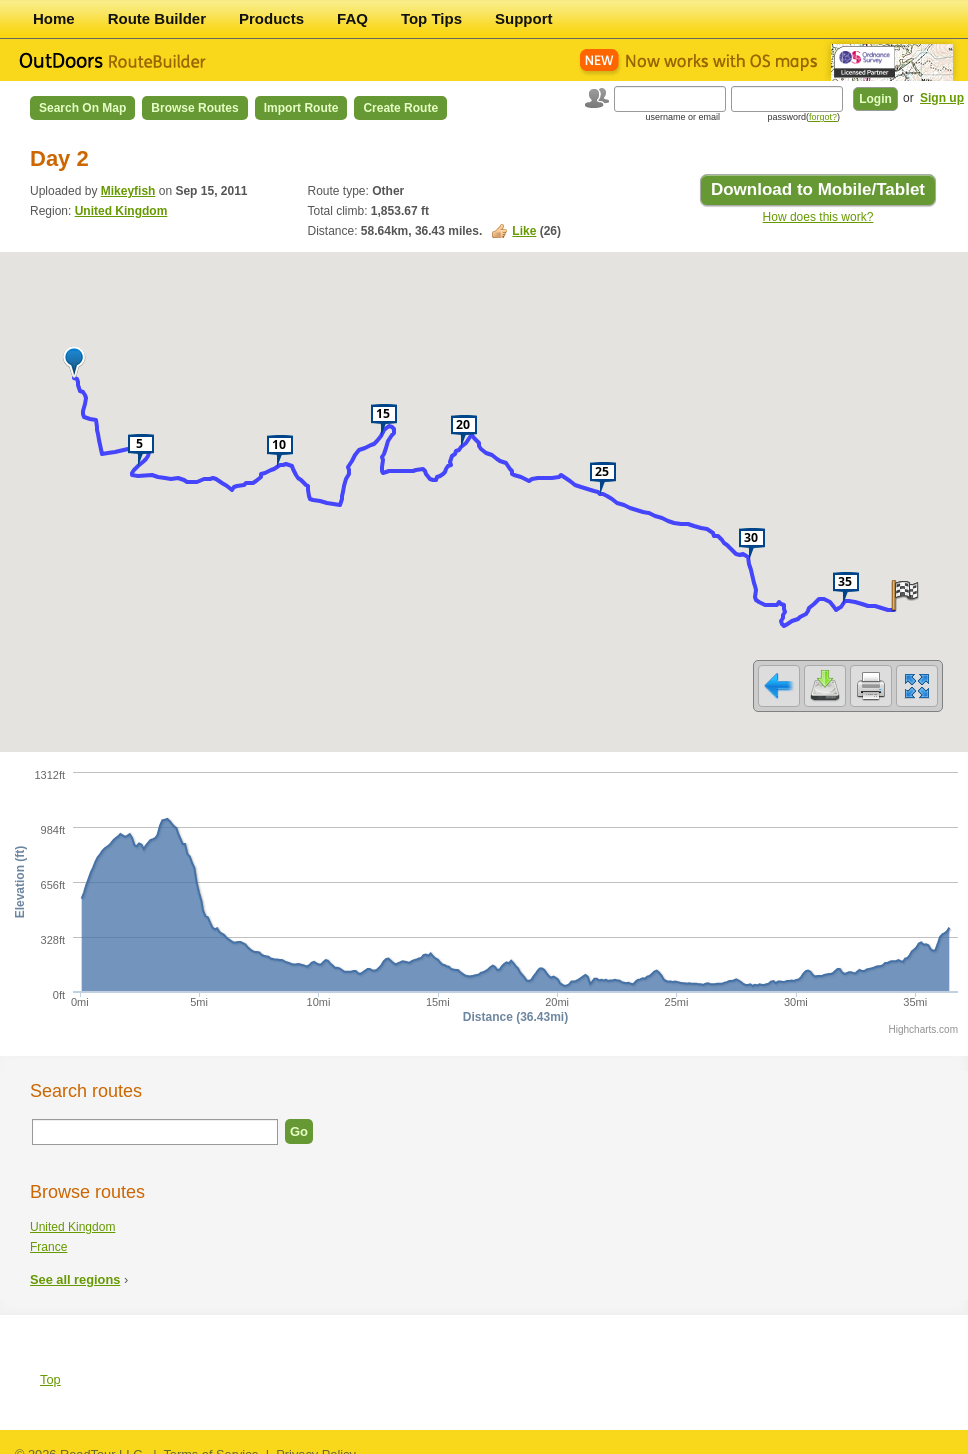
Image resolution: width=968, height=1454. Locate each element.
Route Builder (157, 18)
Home (54, 18)
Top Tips (431, 18)
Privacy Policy (316, 1441)
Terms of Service (210, 1441)
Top (50, 1366)
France (48, 1234)
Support (524, 18)
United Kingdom (121, 211)
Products (271, 18)
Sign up (942, 98)
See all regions (75, 1266)
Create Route (400, 108)
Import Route (301, 108)
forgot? (823, 117)
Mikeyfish (128, 191)
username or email (682, 117)
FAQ (352, 18)
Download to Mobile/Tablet (818, 189)
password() (803, 117)
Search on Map (82, 108)
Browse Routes (194, 108)
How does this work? (818, 217)
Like (524, 231)
